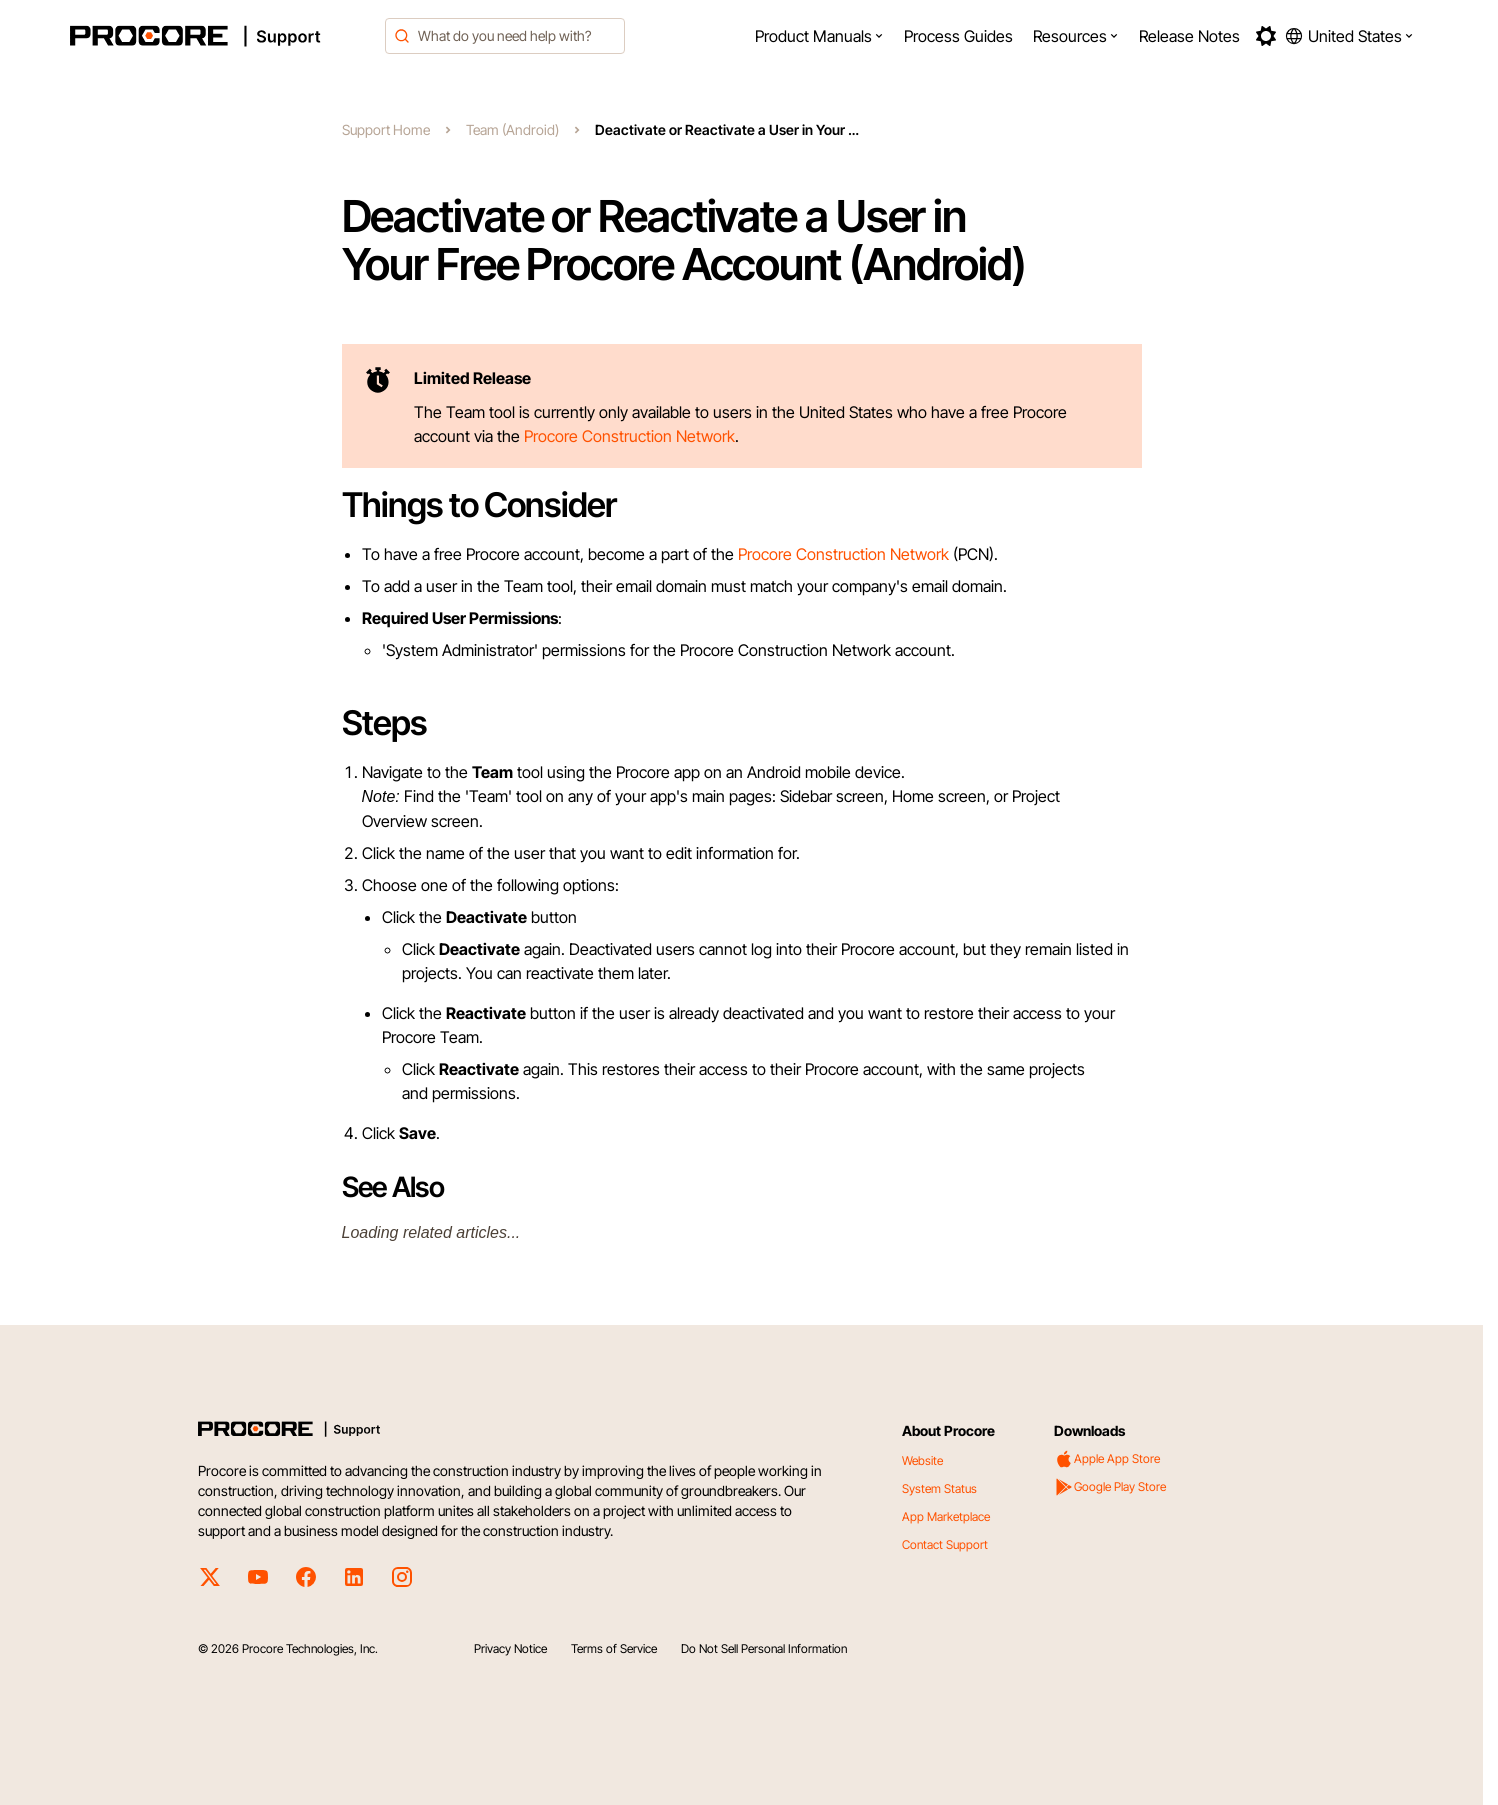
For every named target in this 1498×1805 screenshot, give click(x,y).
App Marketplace (946, 1516)
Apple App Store (1107, 1459)
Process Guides (958, 36)
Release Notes (1189, 36)
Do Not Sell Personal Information (764, 1648)
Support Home (386, 129)
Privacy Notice (510, 1648)
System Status (939, 1488)
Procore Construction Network (629, 436)
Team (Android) (512, 129)
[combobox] (505, 36)
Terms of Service (614, 1648)
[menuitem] (819, 36)
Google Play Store (1110, 1487)
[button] (819, 36)
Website (922, 1460)
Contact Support (945, 1544)
